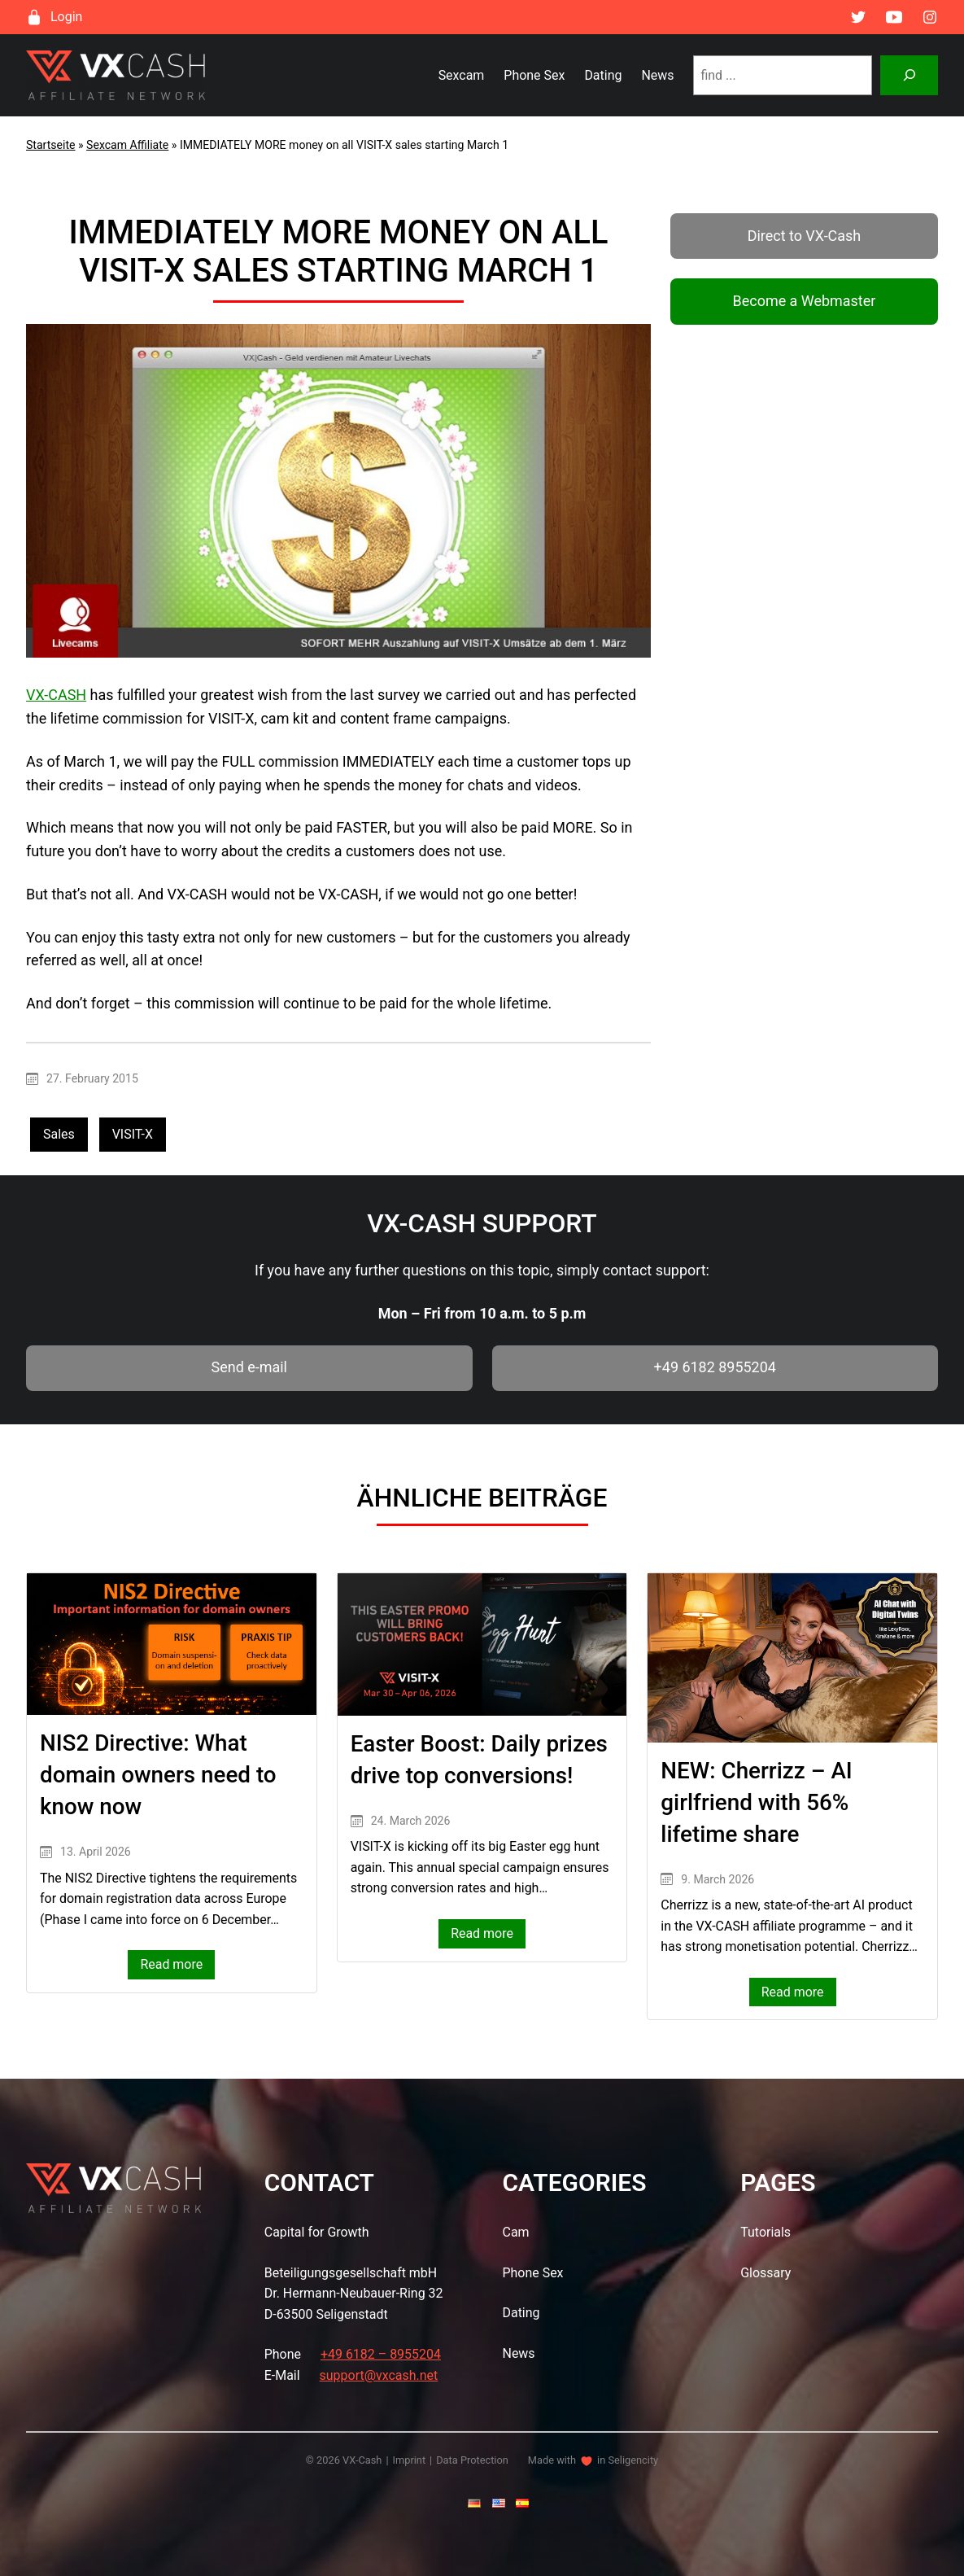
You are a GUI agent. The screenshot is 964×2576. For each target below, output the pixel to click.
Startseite (51, 144)
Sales (59, 1134)
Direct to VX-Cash (804, 235)
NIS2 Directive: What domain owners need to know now (158, 1775)
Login (66, 16)
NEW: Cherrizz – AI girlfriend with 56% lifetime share (756, 1802)
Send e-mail (249, 1366)
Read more (177, 1966)
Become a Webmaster (804, 300)
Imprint (409, 2460)
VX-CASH (56, 694)
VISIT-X (132, 1134)
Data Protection (472, 2460)
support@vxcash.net (379, 2375)
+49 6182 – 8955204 (381, 2354)
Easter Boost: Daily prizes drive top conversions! (479, 1759)
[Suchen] (909, 75)
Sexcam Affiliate (127, 144)
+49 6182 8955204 (715, 1366)
